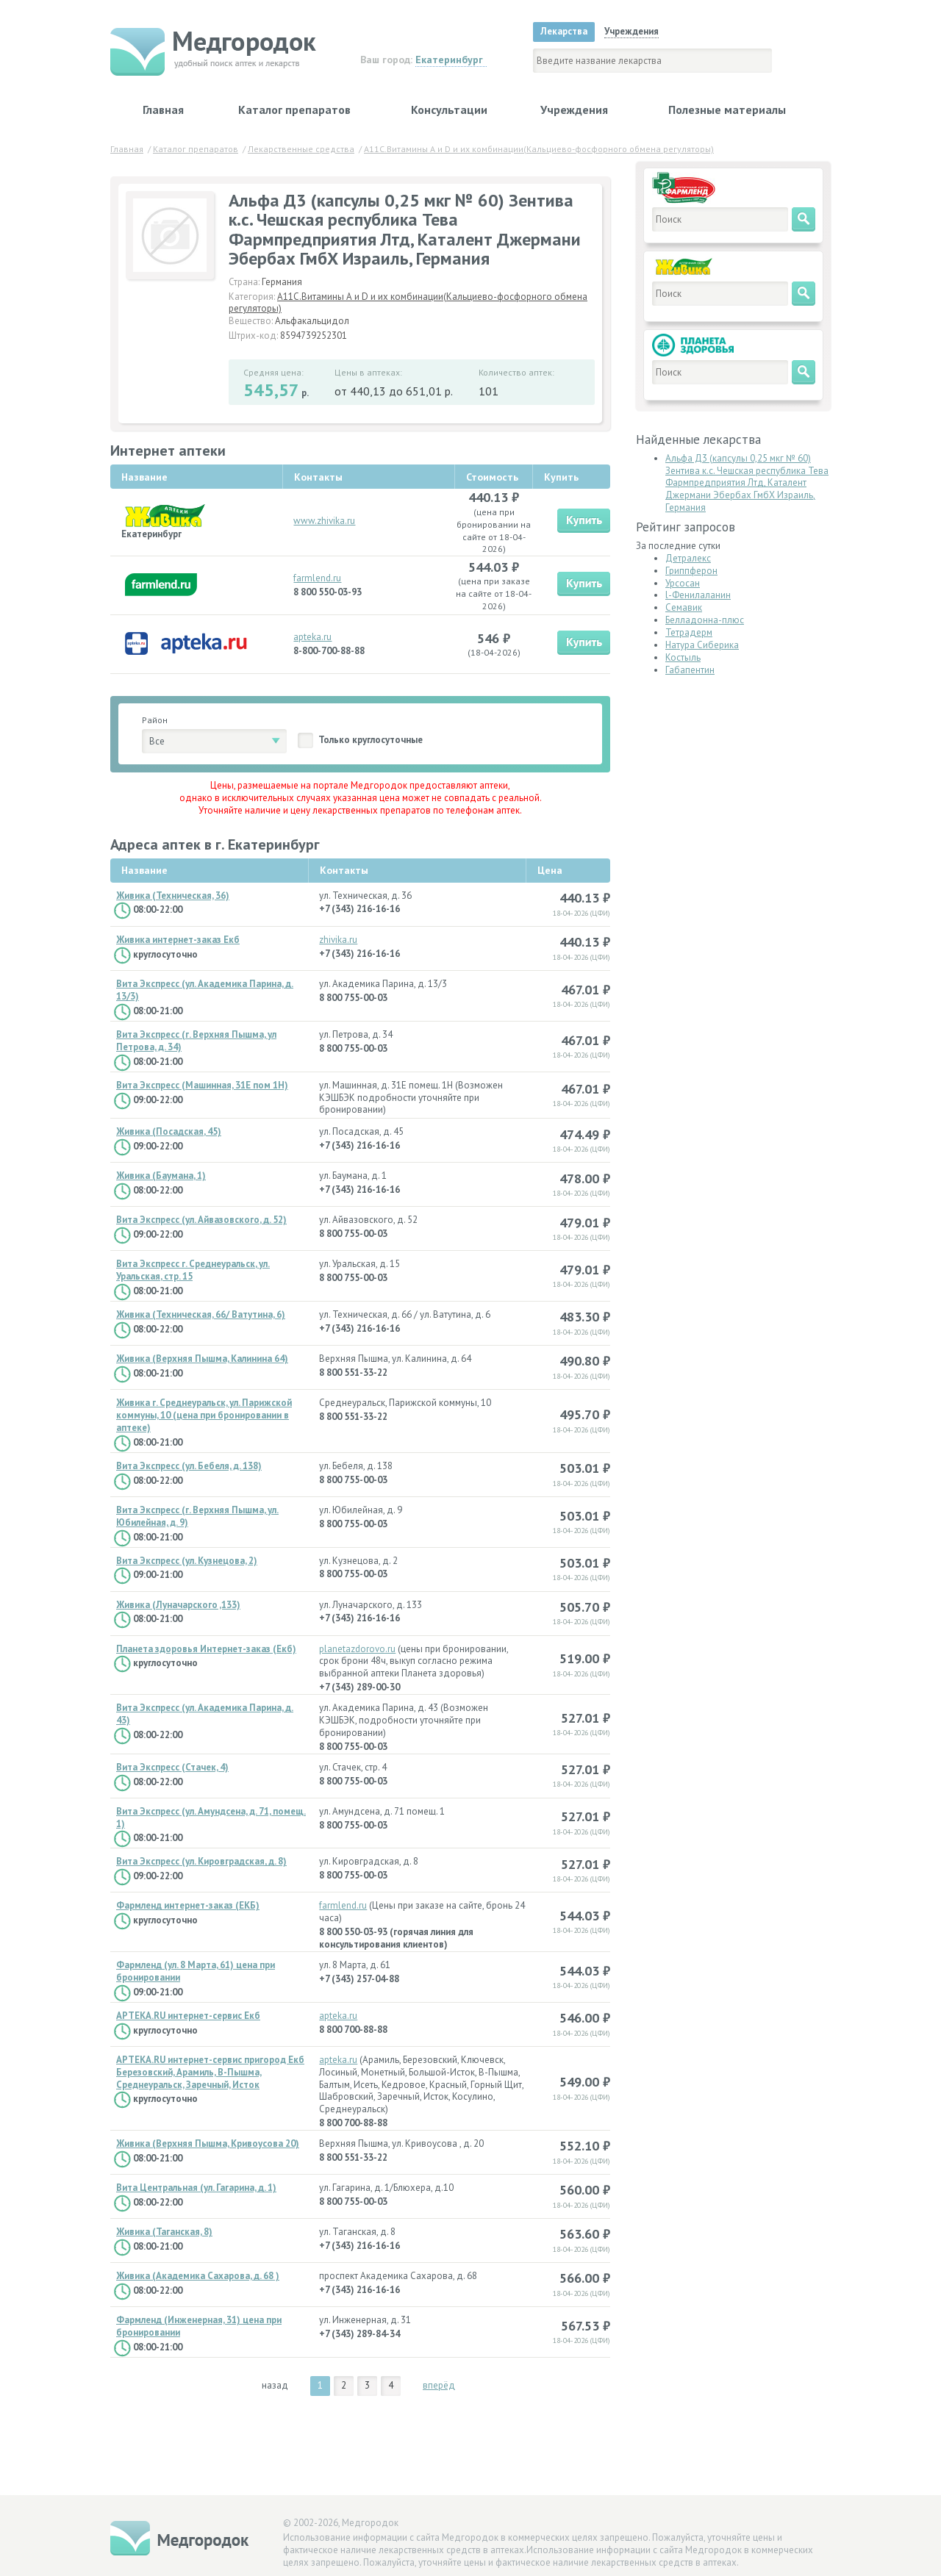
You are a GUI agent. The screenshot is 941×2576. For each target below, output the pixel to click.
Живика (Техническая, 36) (172, 896)
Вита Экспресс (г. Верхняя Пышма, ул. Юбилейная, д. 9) (197, 1516)
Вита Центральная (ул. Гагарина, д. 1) (196, 2188)
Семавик (683, 607)
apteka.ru (312, 637)
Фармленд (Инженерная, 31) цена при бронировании (199, 2326)
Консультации (449, 109)
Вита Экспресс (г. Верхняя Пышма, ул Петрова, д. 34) (196, 1041)
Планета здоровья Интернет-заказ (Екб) (206, 1649)
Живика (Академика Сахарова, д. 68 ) (197, 2276)
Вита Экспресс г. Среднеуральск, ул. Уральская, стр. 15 (193, 1270)
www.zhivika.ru (324, 520)
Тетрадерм (688, 632)
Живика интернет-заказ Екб (178, 940)
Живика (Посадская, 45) (168, 1132)
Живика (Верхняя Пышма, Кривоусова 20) (207, 2144)
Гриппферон (691, 570)
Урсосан (682, 583)
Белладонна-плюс (704, 620)
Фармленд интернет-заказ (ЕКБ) (188, 1906)
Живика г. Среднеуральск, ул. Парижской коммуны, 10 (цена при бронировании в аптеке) (204, 1415)
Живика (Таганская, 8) (164, 2232)
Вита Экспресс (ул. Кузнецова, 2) (186, 1561)
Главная (163, 109)
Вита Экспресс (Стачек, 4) (172, 1767)
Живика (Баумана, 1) (161, 1176)
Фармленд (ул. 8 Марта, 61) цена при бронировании (195, 1971)
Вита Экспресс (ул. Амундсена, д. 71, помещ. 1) (211, 1818)
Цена (549, 870)
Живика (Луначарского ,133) (178, 1605)
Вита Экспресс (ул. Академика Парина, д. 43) (204, 1714)
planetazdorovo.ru (357, 1649)
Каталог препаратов (294, 109)
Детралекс (688, 558)
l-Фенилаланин (698, 595)
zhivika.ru (338, 939)
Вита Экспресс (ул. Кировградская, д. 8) (201, 1862)
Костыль (683, 657)
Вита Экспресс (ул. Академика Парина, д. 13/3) (204, 990)
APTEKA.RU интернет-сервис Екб (188, 2016)
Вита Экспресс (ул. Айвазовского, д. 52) (201, 1220)
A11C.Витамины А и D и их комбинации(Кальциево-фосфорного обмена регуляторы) (408, 302)
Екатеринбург (449, 59)
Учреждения (574, 109)
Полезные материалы (727, 109)
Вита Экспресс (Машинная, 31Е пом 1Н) (202, 1085)
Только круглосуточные (370, 739)
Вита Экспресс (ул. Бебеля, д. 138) (189, 1466)
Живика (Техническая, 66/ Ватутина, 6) (200, 1315)
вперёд (439, 2385)
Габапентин (690, 670)
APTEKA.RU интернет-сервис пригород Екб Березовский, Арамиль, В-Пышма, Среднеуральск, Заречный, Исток (210, 2072)
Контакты (344, 870)
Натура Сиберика (702, 645)
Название (144, 870)
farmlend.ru (317, 578)
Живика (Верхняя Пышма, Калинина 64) (202, 1359)
